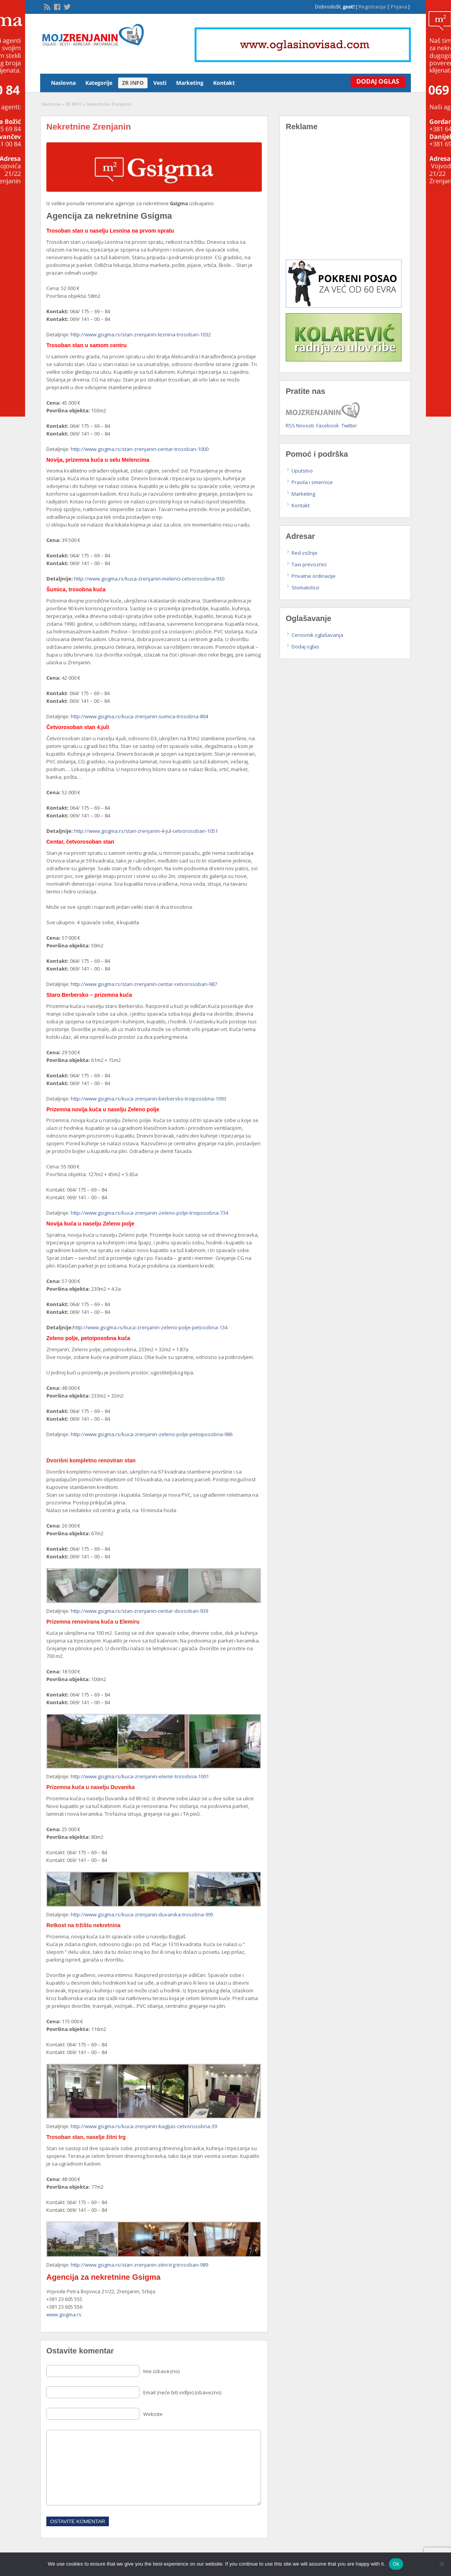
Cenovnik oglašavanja (317, 634)
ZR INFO (133, 82)
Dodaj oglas (305, 646)
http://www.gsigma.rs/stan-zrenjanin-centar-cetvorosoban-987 (144, 984)
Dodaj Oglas (375, 81)
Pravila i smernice (312, 482)
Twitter (349, 425)
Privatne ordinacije (314, 575)
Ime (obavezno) (161, 2371)
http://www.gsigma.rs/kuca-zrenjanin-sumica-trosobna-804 (139, 716)
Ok (396, 2564)
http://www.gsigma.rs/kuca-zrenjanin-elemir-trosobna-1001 (140, 1776)
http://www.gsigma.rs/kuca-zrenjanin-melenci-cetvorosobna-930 (149, 578)
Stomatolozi (305, 587)
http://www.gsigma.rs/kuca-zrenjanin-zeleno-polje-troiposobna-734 (149, 1212)
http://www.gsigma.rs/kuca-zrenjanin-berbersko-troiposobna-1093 (148, 1098)
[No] (441, 2564)
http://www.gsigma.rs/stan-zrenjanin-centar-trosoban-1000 (140, 449)
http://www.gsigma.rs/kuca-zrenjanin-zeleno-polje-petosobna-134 (150, 1327)
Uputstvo (302, 470)
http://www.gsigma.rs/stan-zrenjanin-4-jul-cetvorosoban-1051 (146, 830)
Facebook (327, 425)
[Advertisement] (345, 201)
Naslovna (63, 82)
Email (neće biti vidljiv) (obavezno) (182, 2392)
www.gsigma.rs (63, 2314)
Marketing (189, 82)
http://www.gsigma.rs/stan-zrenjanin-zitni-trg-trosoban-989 (139, 2264)
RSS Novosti (300, 425)
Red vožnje (304, 552)
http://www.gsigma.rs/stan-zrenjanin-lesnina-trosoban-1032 (141, 334)
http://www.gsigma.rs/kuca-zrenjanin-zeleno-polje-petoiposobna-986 (151, 1434)
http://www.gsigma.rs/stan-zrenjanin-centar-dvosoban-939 (139, 1610)
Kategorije (98, 82)
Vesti (159, 82)
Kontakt (224, 82)
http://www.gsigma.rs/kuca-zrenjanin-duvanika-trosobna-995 (142, 1914)
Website (153, 2414)
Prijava (399, 6)
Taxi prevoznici (309, 564)
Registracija (372, 6)
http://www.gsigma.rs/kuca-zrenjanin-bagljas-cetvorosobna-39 (144, 2126)
